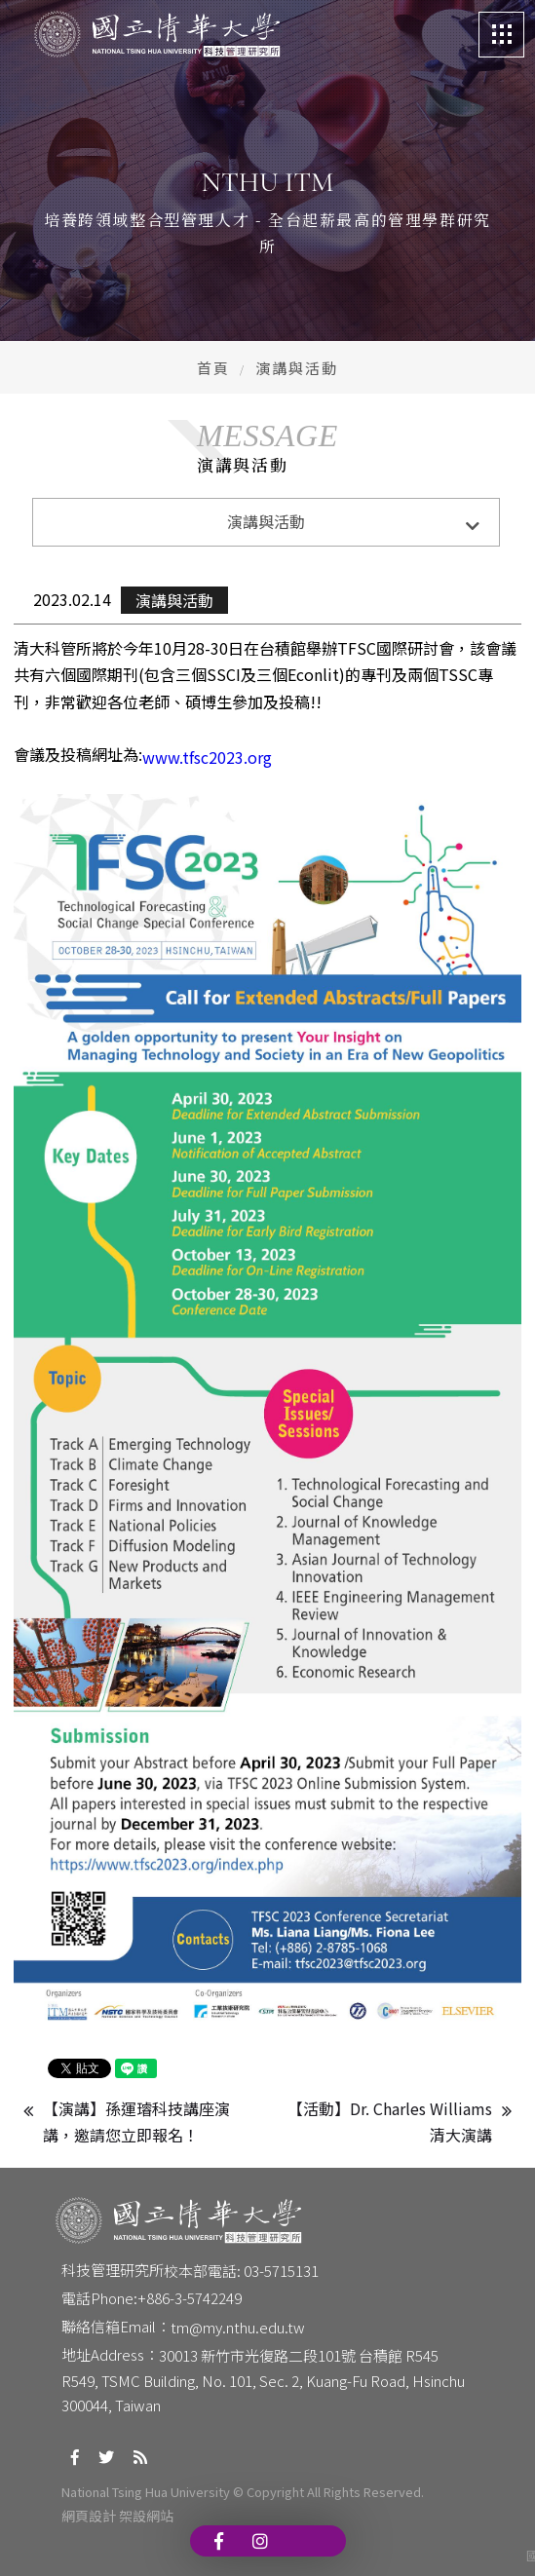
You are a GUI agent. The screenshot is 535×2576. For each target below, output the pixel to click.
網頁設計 (88, 2515)
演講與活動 (174, 600)
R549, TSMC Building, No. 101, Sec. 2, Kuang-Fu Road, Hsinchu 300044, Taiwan (264, 2393)
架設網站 (146, 2515)
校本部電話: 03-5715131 (241, 2270)
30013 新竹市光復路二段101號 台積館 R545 (299, 2355)
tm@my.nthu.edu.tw (238, 2327)
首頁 (213, 367)
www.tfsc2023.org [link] (207, 757)
